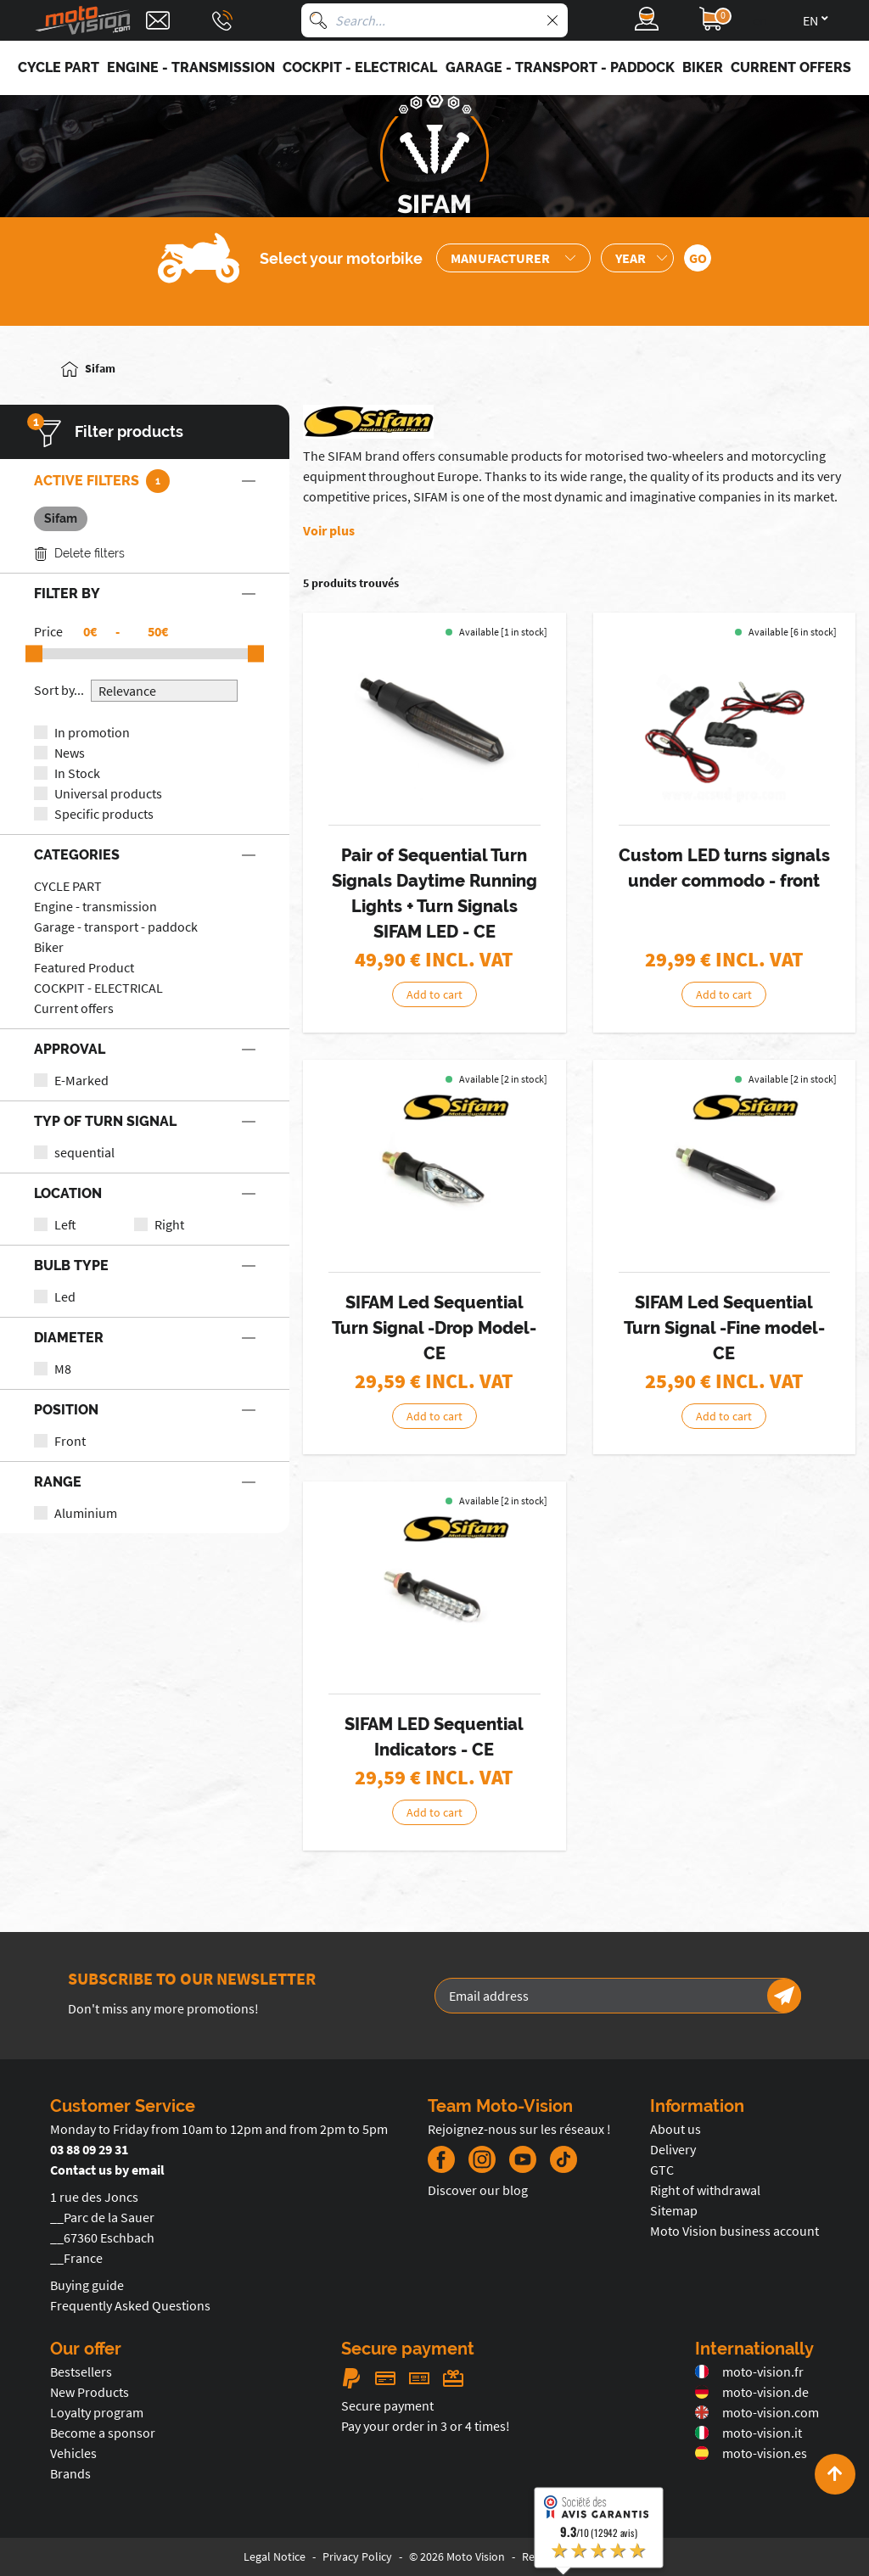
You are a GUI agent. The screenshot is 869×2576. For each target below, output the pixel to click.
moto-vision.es (751, 2452)
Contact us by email (107, 2169)
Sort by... (59, 689)
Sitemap (674, 2210)
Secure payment (387, 2405)
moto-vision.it (748, 2432)
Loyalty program (96, 2412)
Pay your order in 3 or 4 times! (425, 2425)
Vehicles (73, 2452)
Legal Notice (275, 2556)
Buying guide (87, 2284)
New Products (89, 2391)
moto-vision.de (752, 2391)
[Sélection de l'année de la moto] (637, 258)
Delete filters (79, 553)
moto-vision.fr (749, 2371)
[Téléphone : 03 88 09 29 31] (222, 20)
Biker (49, 946)
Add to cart (434, 994)
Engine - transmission (95, 906)
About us (675, 2128)
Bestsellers (81, 2371)
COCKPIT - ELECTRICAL (98, 987)
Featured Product (84, 967)
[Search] (318, 20)
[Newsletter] (784, 1996)
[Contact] (158, 20)
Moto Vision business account (734, 2230)
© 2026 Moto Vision (457, 2556)
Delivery (673, 2149)
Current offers (74, 1008)
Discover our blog (478, 2189)
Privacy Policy (357, 2556)
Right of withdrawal (705, 2189)
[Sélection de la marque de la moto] (513, 258)
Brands (70, 2473)
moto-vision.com (757, 2412)
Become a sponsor (102, 2432)
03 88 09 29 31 (89, 2149)
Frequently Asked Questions (130, 2305)
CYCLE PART (68, 885)
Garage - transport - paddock (116, 926)
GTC (662, 2169)
